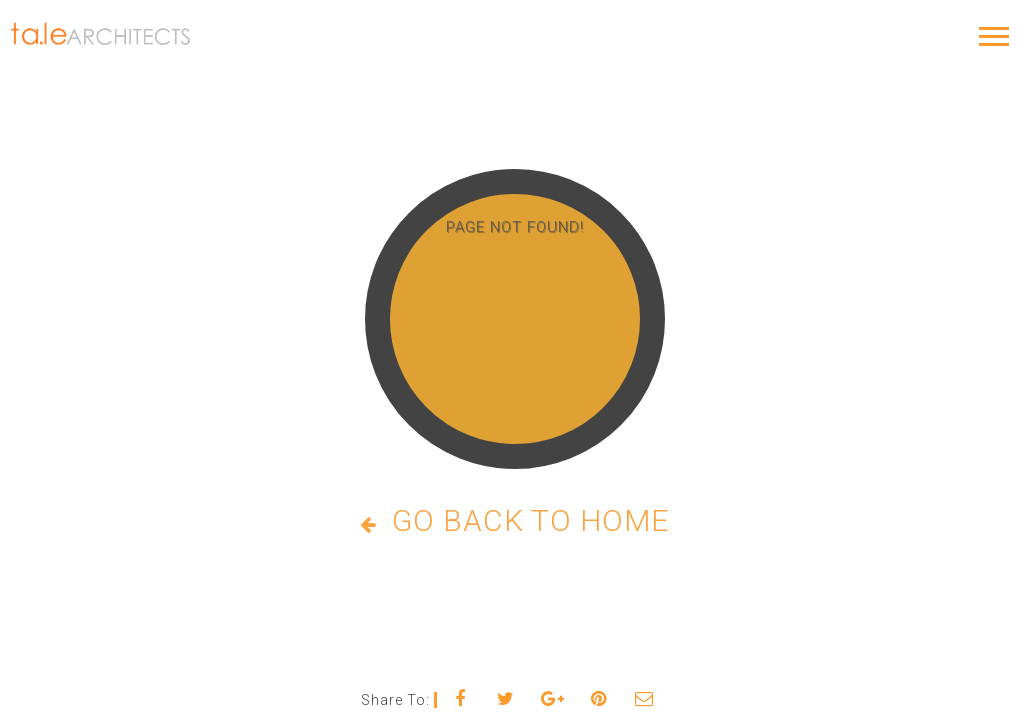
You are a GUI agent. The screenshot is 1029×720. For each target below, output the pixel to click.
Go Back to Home (515, 520)
